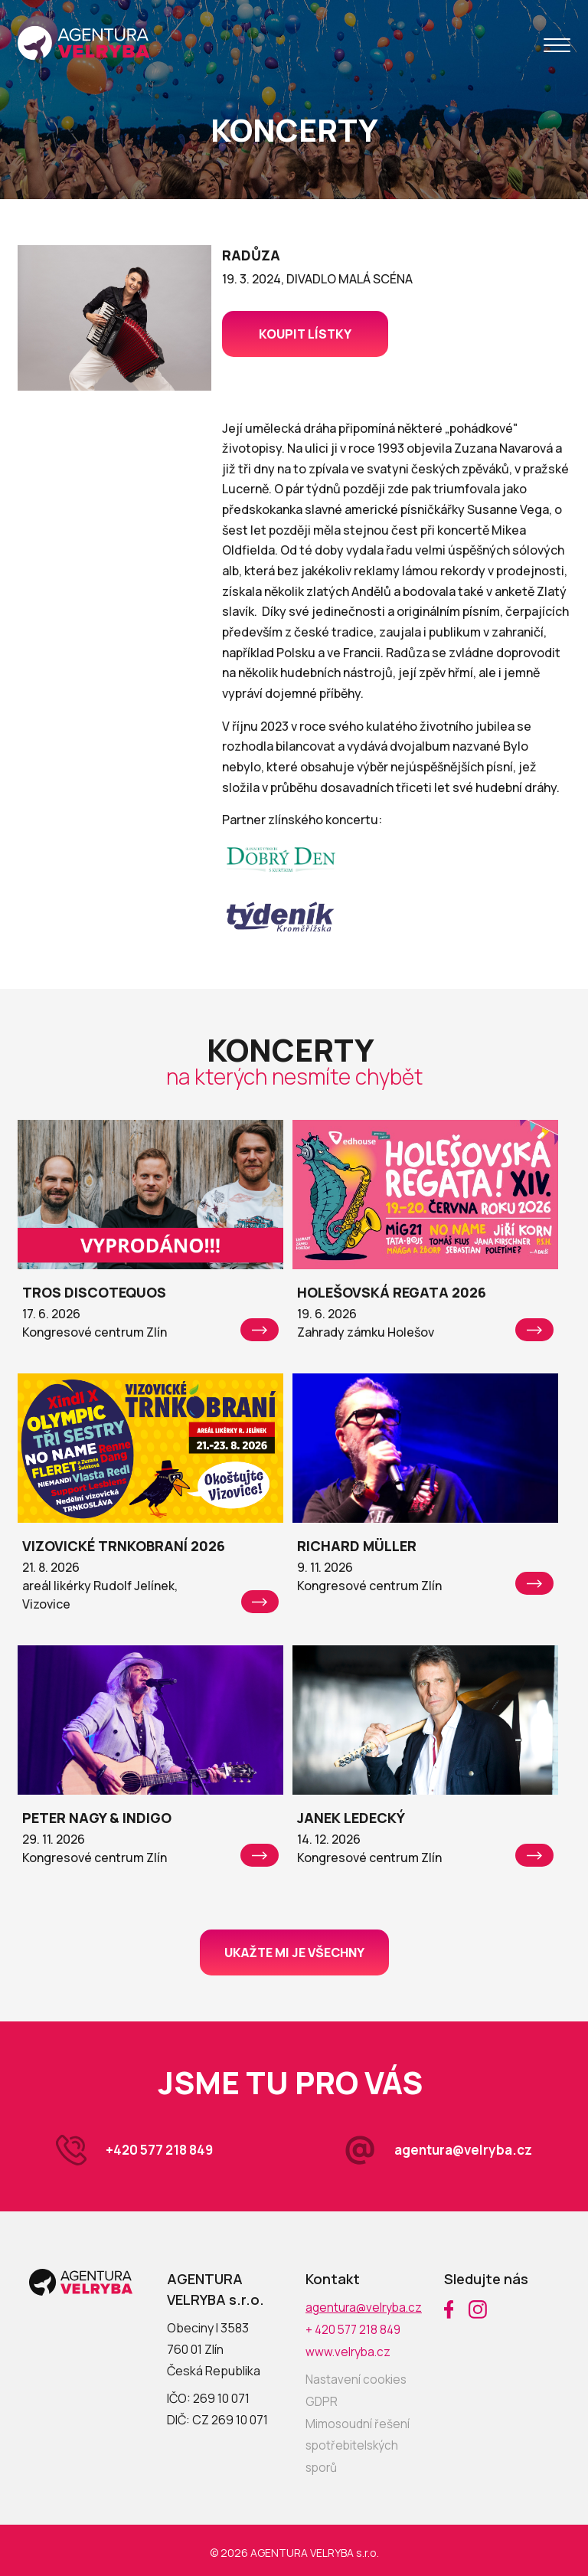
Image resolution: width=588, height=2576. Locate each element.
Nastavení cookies (357, 2377)
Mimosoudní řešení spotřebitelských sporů (357, 2442)
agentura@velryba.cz (458, 2150)
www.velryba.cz (349, 2350)
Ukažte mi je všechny (294, 1952)
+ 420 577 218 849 (355, 2328)
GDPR (321, 2399)
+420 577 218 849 (163, 2150)
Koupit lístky (305, 334)
